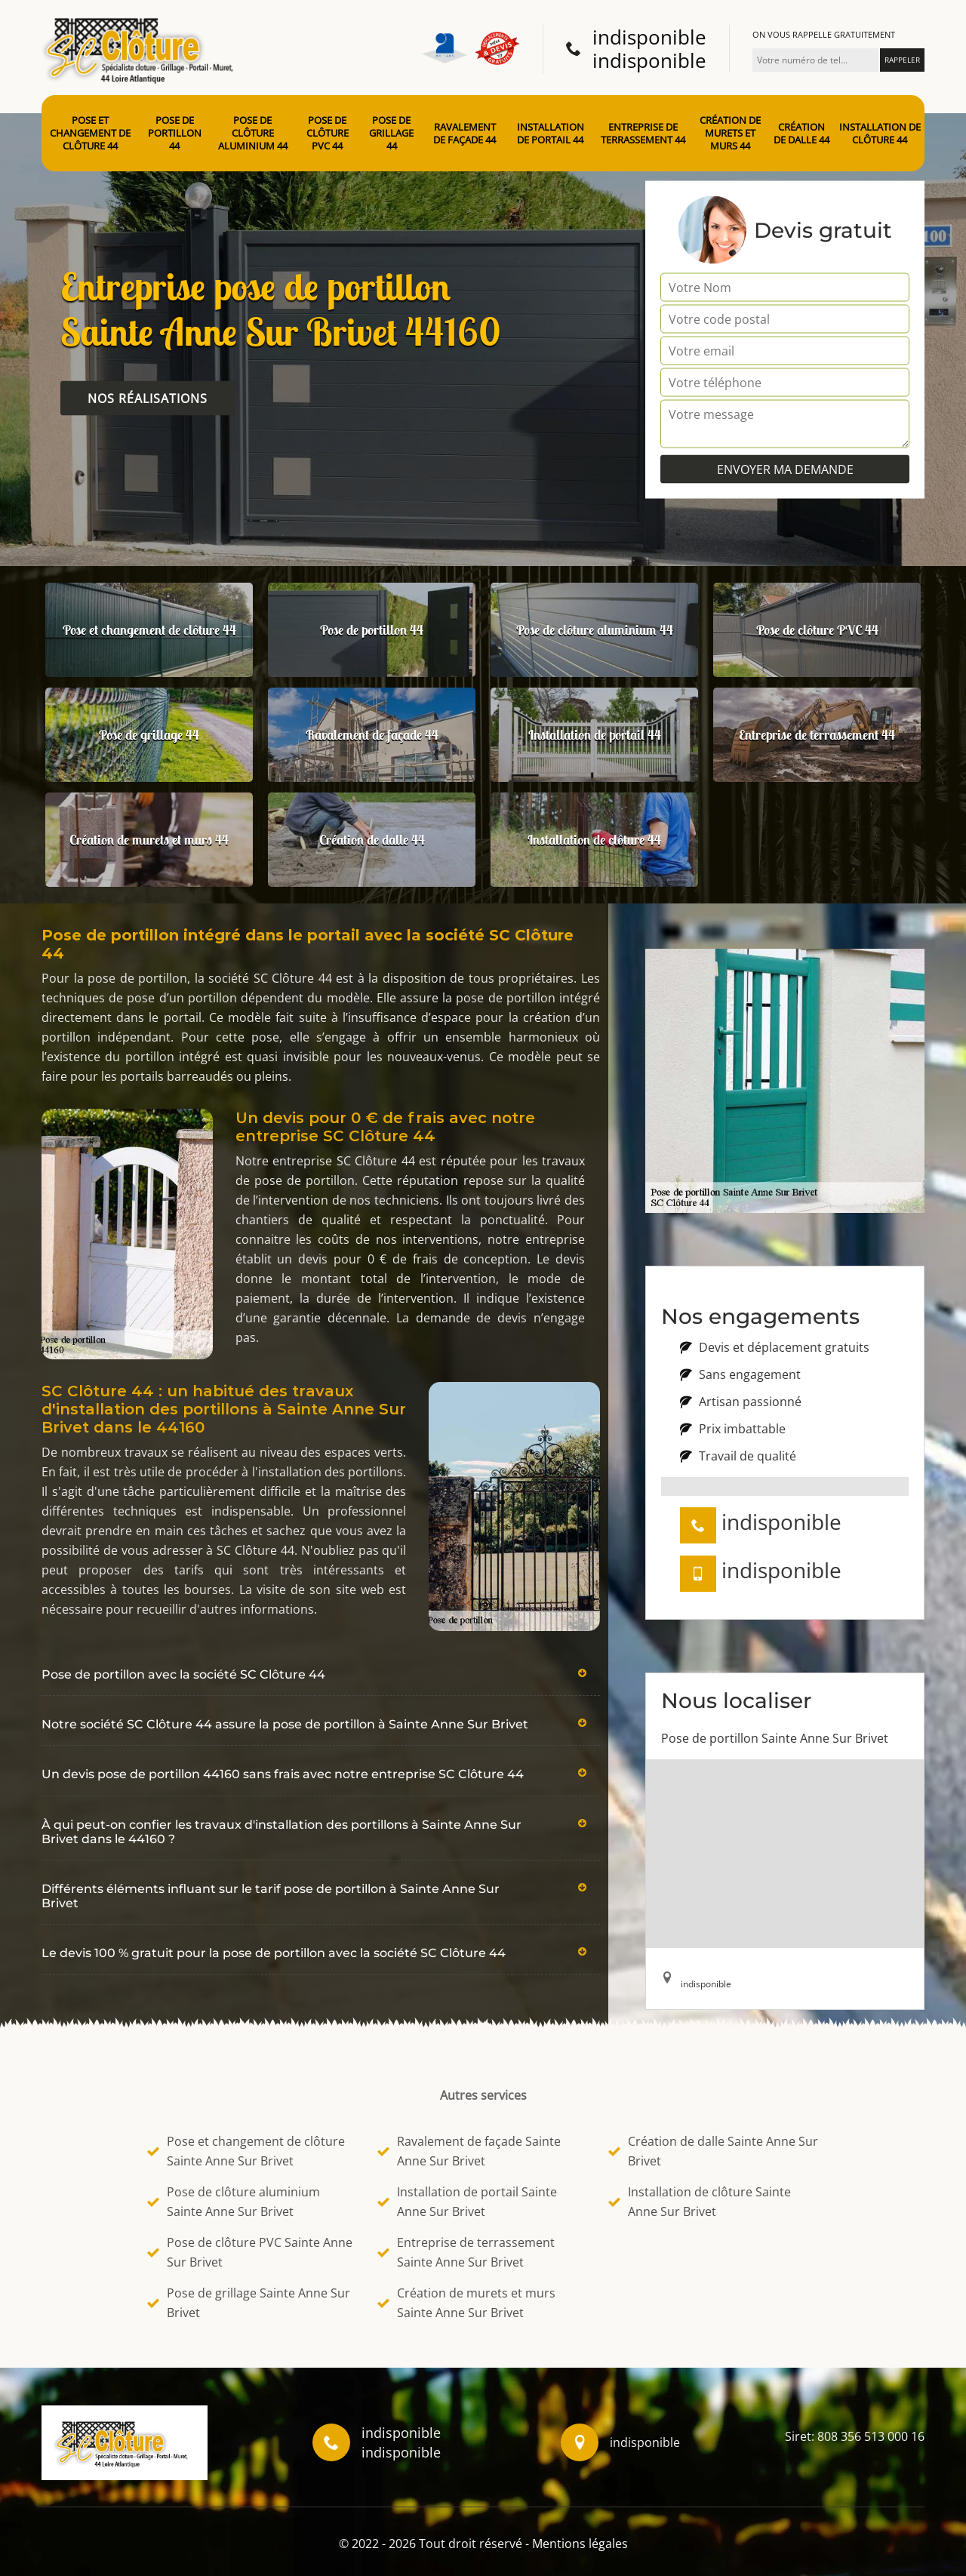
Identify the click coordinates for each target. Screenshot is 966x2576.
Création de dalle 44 (801, 133)
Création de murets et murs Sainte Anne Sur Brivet (466, 2303)
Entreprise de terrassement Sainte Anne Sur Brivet (466, 2252)
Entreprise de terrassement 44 (643, 133)
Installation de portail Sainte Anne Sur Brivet (467, 2202)
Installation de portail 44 (550, 133)
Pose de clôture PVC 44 (327, 133)
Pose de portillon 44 (175, 133)
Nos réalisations (148, 398)
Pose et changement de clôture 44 (90, 133)
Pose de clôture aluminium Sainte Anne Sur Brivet (233, 2202)
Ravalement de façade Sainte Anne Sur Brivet (469, 2151)
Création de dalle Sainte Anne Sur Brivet (713, 2151)
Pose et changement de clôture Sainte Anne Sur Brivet (246, 2151)
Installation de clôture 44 (880, 133)
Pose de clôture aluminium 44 (253, 133)
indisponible (649, 37)
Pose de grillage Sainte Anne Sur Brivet (248, 2303)
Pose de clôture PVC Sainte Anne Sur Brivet (249, 2252)
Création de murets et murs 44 (730, 133)
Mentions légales (580, 2543)
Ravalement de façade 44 (464, 133)
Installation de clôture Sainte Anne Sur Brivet (699, 2202)
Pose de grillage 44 (391, 133)
